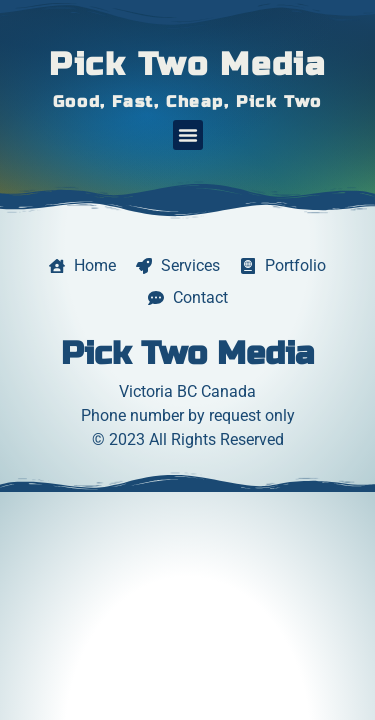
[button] (188, 135)
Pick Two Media (187, 64)
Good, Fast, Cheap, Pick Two (187, 101)
